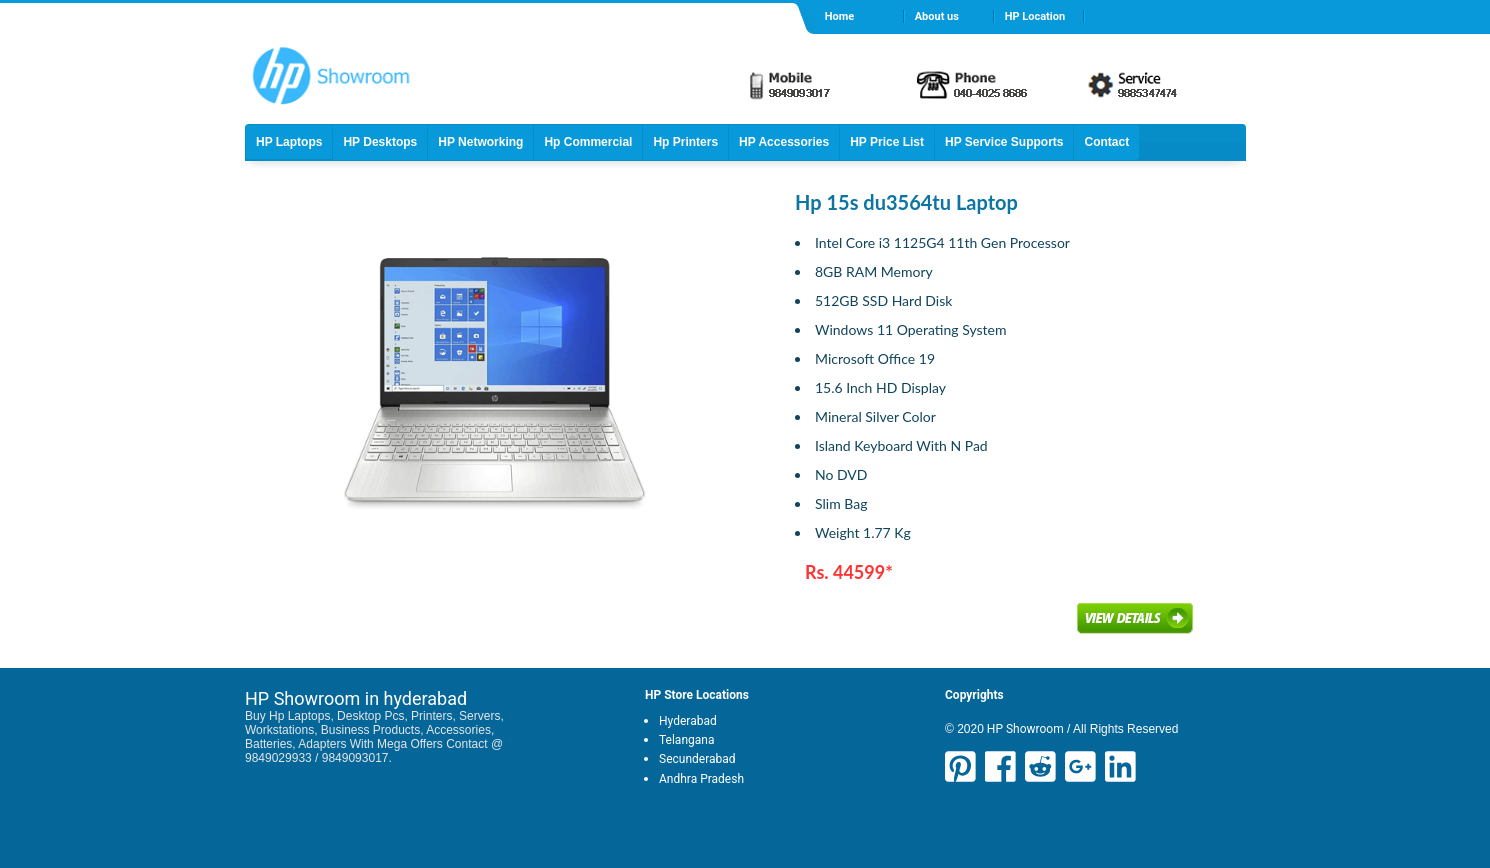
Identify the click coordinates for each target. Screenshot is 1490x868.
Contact (1106, 142)
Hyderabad (688, 721)
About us (937, 16)
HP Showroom (1024, 729)
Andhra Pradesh (701, 779)
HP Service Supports (1004, 142)
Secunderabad (697, 759)
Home (839, 16)
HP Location (1035, 16)
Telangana (686, 740)
